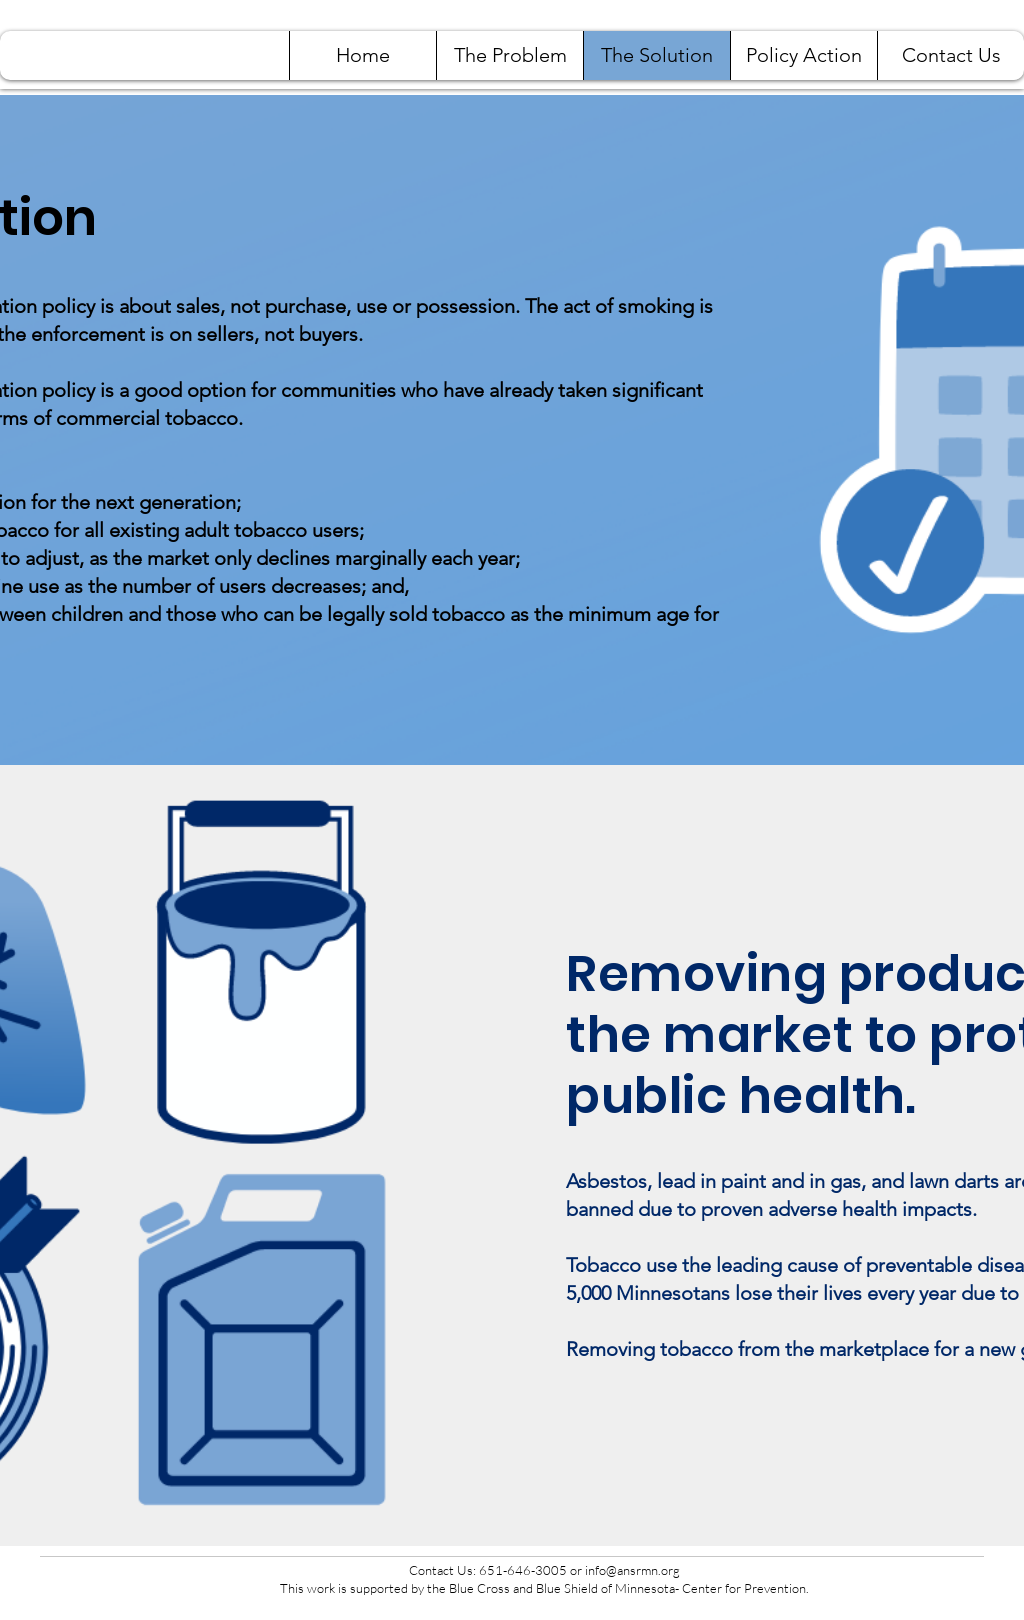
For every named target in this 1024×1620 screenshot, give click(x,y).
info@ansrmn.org (632, 1570)
